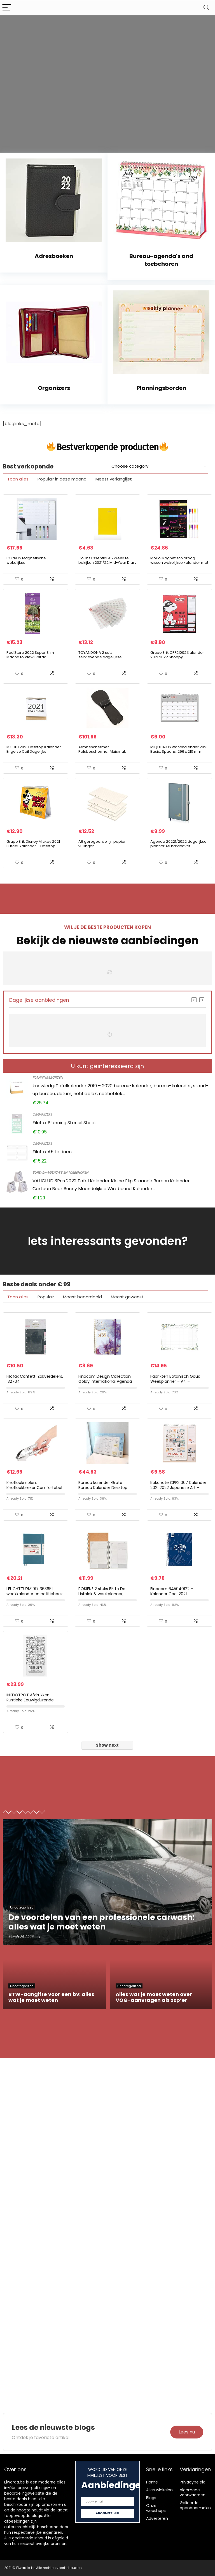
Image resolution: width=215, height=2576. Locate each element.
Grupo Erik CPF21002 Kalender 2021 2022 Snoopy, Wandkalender (177, 657)
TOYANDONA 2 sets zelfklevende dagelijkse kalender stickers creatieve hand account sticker (103, 659)
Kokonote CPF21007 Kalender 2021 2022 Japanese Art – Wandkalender (178, 1487)
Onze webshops (156, 2508)
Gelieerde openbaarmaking (196, 2505)
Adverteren (157, 2518)
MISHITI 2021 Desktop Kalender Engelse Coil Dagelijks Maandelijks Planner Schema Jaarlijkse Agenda (33, 753)
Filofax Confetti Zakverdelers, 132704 (34, 1379)
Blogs (151, 2498)
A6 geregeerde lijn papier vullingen (102, 844)
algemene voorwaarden (192, 2492)
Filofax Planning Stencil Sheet (64, 1122)
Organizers (42, 1114)
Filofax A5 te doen (52, 1152)
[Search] (206, 7)
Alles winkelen (159, 2490)
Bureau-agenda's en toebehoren (60, 1172)
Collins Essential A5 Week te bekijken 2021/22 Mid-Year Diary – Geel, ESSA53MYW (107, 562)
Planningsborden (47, 1077)
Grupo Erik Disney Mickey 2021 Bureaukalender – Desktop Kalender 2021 (33, 846)
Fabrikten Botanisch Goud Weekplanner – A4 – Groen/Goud (175, 1381)
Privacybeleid (192, 2482)
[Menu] (6, 7)
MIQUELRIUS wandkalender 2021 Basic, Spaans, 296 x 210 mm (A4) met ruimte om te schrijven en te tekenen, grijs (179, 753)
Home (152, 2482)
